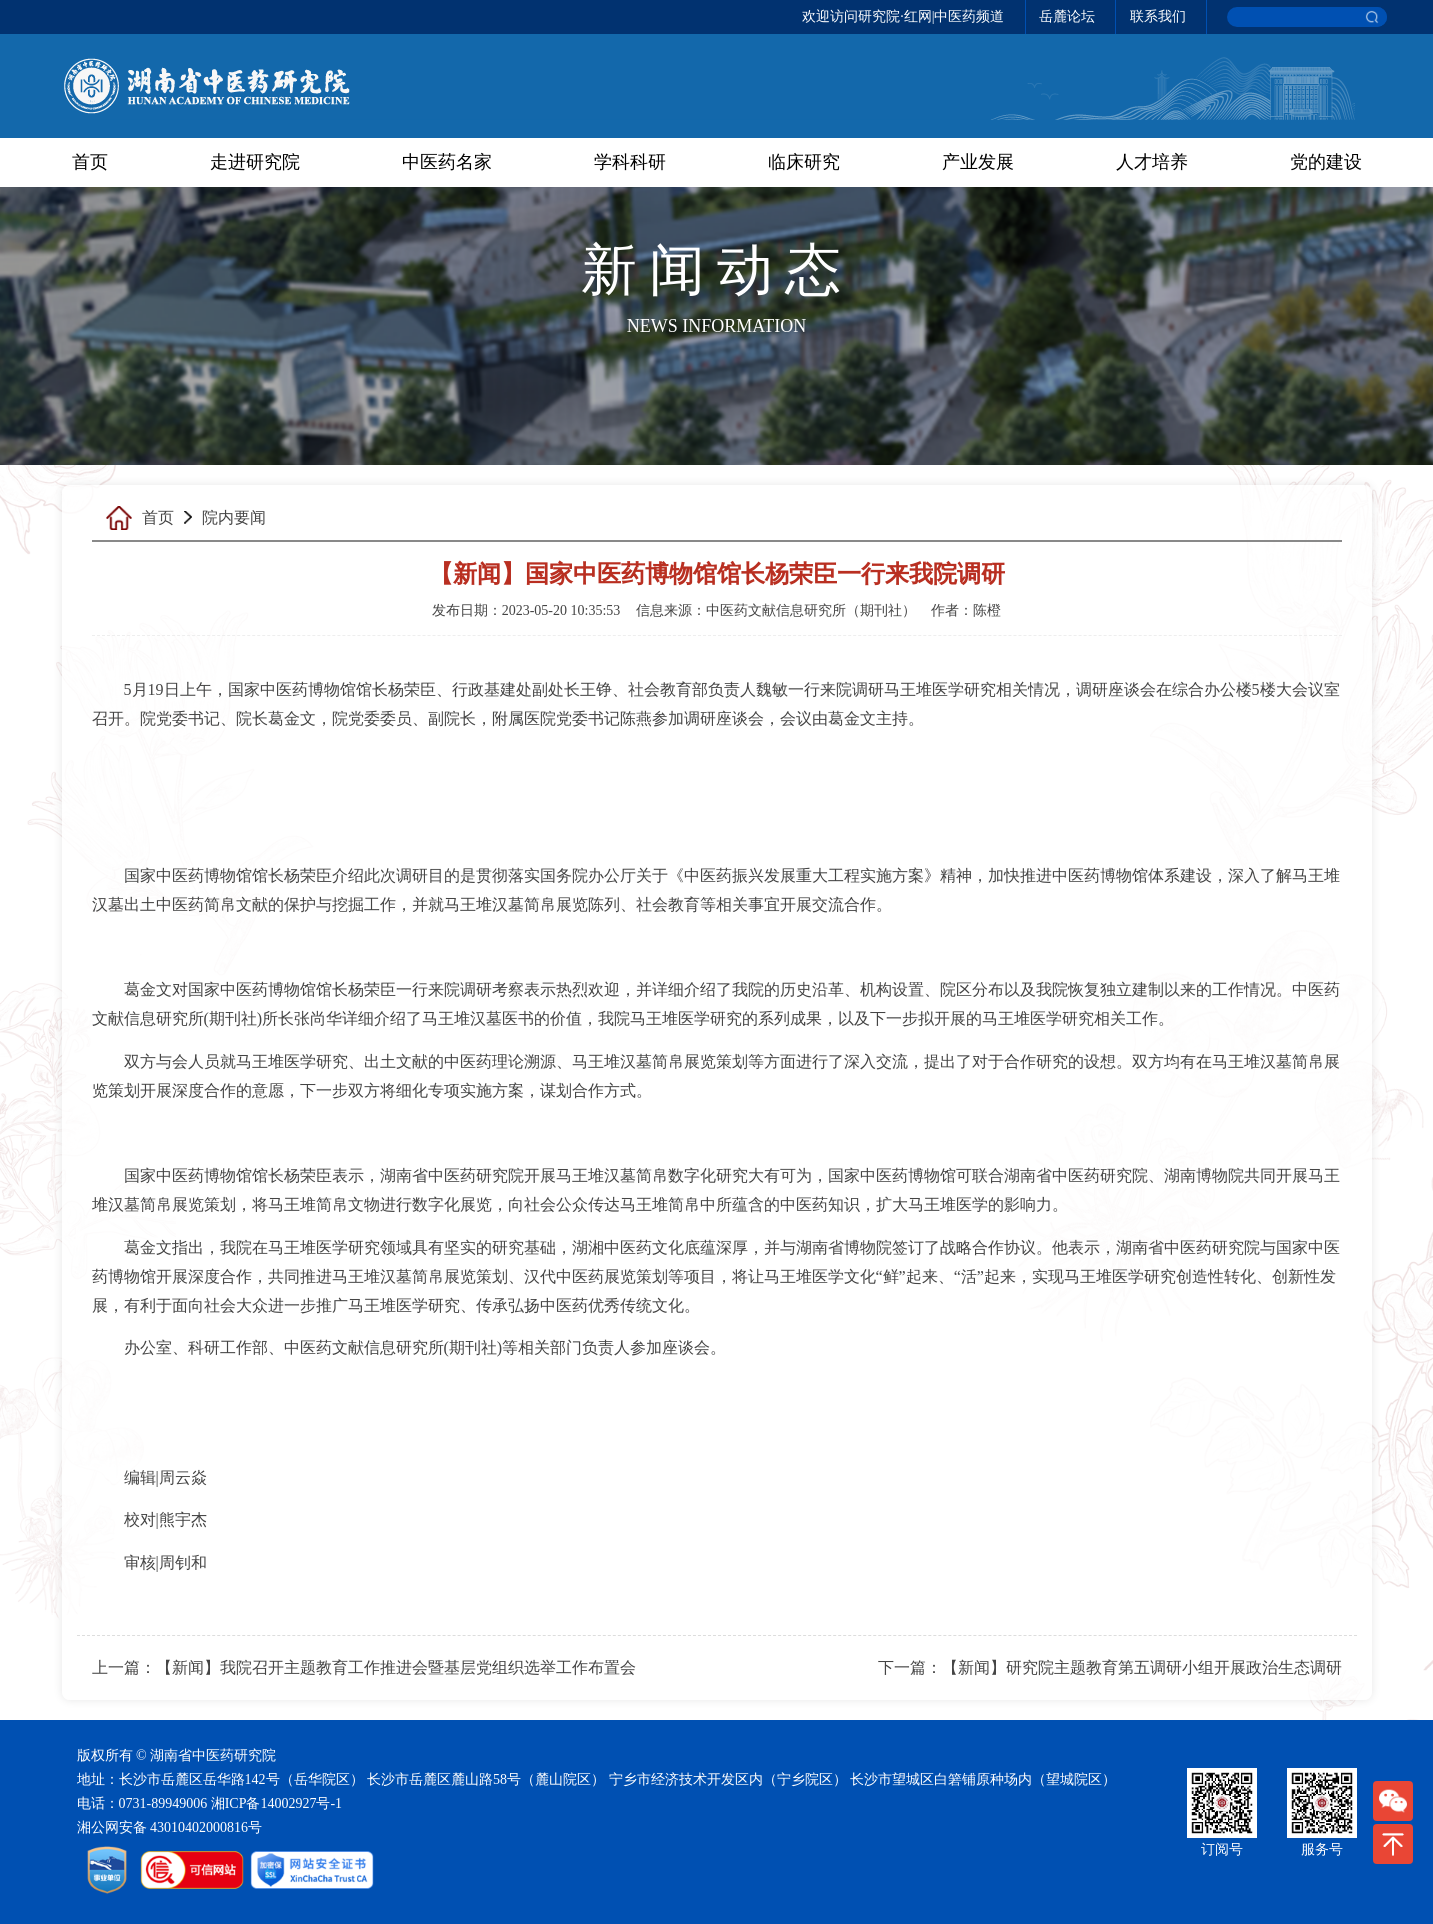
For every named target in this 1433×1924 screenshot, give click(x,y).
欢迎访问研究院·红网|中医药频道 (903, 16)
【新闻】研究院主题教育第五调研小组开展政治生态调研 (1142, 1667)
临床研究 (804, 162)
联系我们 (1158, 16)
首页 (90, 162)
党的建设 (1326, 162)
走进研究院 (255, 162)
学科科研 (630, 162)
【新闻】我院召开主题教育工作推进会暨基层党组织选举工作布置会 (396, 1667)
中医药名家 (447, 162)
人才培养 (1152, 162)
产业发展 (978, 162)
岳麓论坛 (1067, 16)
